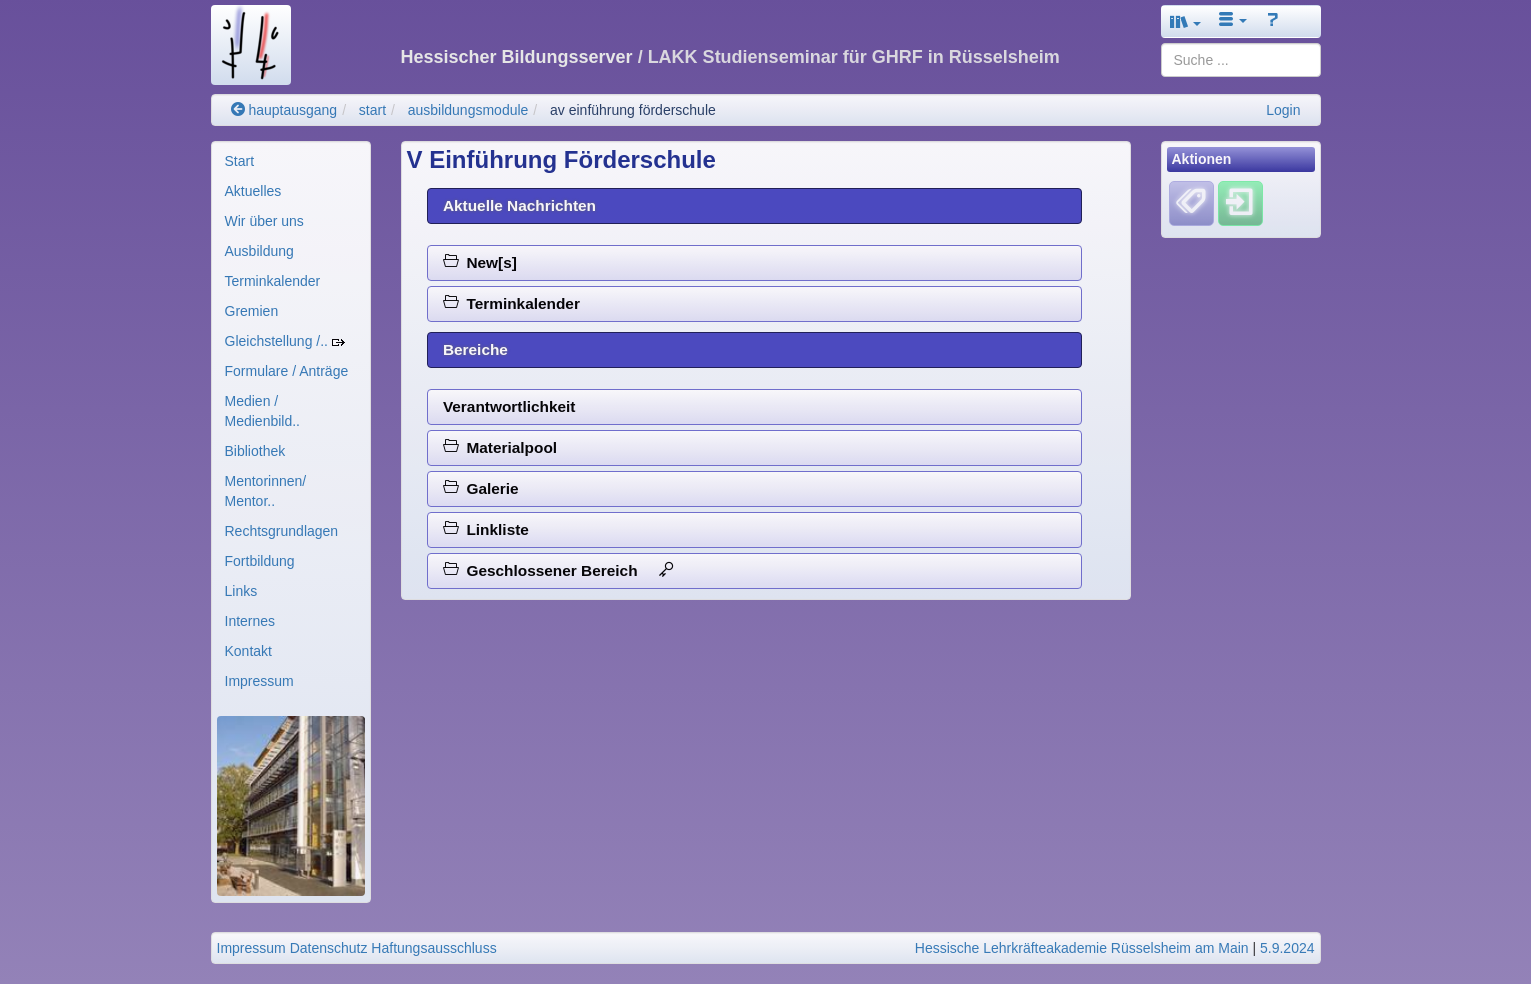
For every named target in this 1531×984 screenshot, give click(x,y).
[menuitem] (291, 161)
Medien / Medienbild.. (263, 411)
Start (240, 161)
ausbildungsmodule (468, 110)
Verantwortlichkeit (509, 406)
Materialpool (500, 447)
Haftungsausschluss (433, 948)
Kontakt (248, 651)
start (372, 110)
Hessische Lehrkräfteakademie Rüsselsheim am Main (1082, 948)
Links (241, 591)
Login (1283, 110)
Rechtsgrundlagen (282, 531)
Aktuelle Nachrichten (519, 205)
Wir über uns (264, 221)
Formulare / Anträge (287, 371)
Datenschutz (329, 948)
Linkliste (486, 529)
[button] (1186, 21)
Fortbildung (260, 561)
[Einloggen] (1240, 203)
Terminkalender (273, 281)
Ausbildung (259, 251)
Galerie (481, 488)
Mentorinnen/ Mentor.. (266, 491)
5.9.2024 (1287, 948)
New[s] (480, 262)
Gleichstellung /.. (285, 341)
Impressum (259, 681)
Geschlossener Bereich (558, 570)
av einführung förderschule (633, 110)
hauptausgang (284, 110)
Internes (250, 621)
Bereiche (475, 349)
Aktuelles (253, 191)
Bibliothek (255, 451)
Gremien (252, 311)
